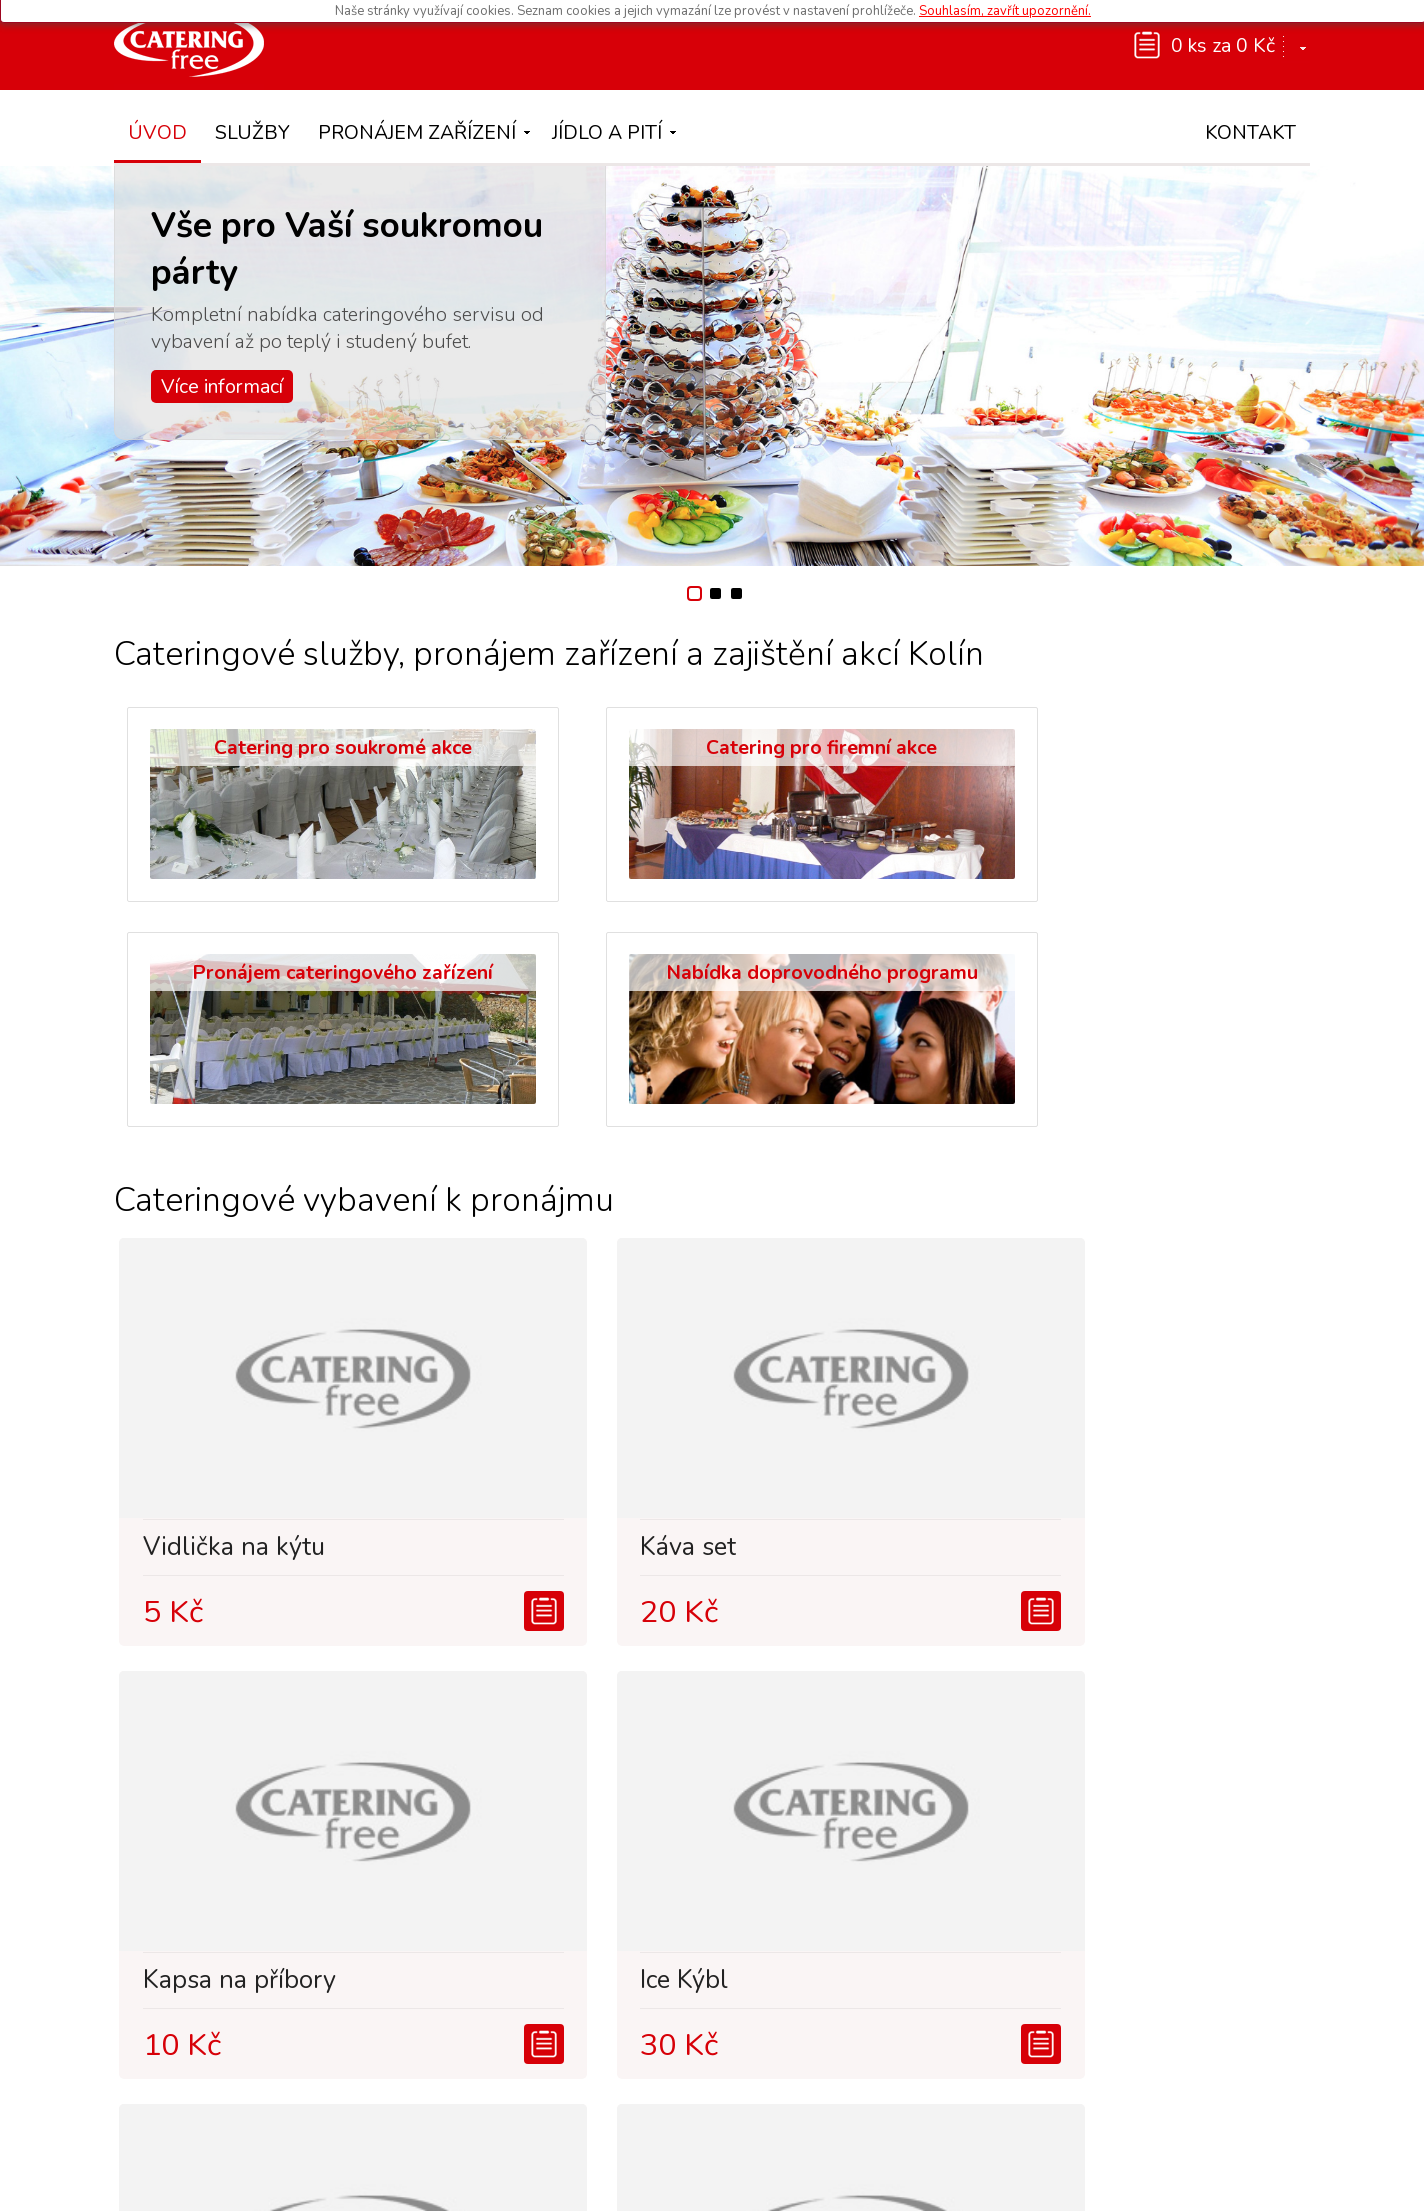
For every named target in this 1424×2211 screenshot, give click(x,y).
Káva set (483, 1305)
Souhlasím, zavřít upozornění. (1005, 11)
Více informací (222, 386)
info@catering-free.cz (1167, 2046)
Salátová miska (521, 1738)
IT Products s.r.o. (1099, 2184)
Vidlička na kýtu (219, 1305)
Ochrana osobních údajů (771, 2184)
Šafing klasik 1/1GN (1160, 1738)
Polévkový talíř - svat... (834, 1744)
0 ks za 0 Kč (1223, 45)
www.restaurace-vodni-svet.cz (824, 2102)
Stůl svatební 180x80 (250, 1738)
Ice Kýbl (1092, 1305)
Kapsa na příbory (837, 1305)
